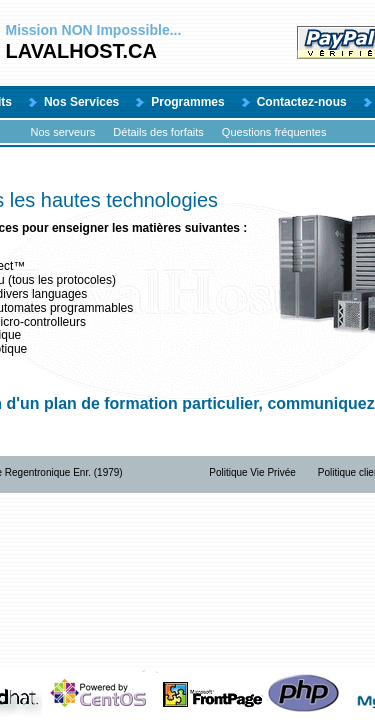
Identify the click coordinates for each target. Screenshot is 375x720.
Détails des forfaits (158, 132)
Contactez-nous (302, 102)
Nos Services (81, 102)
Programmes (187, 102)
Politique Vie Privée (252, 472)
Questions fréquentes (274, 132)
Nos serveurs (63, 132)
